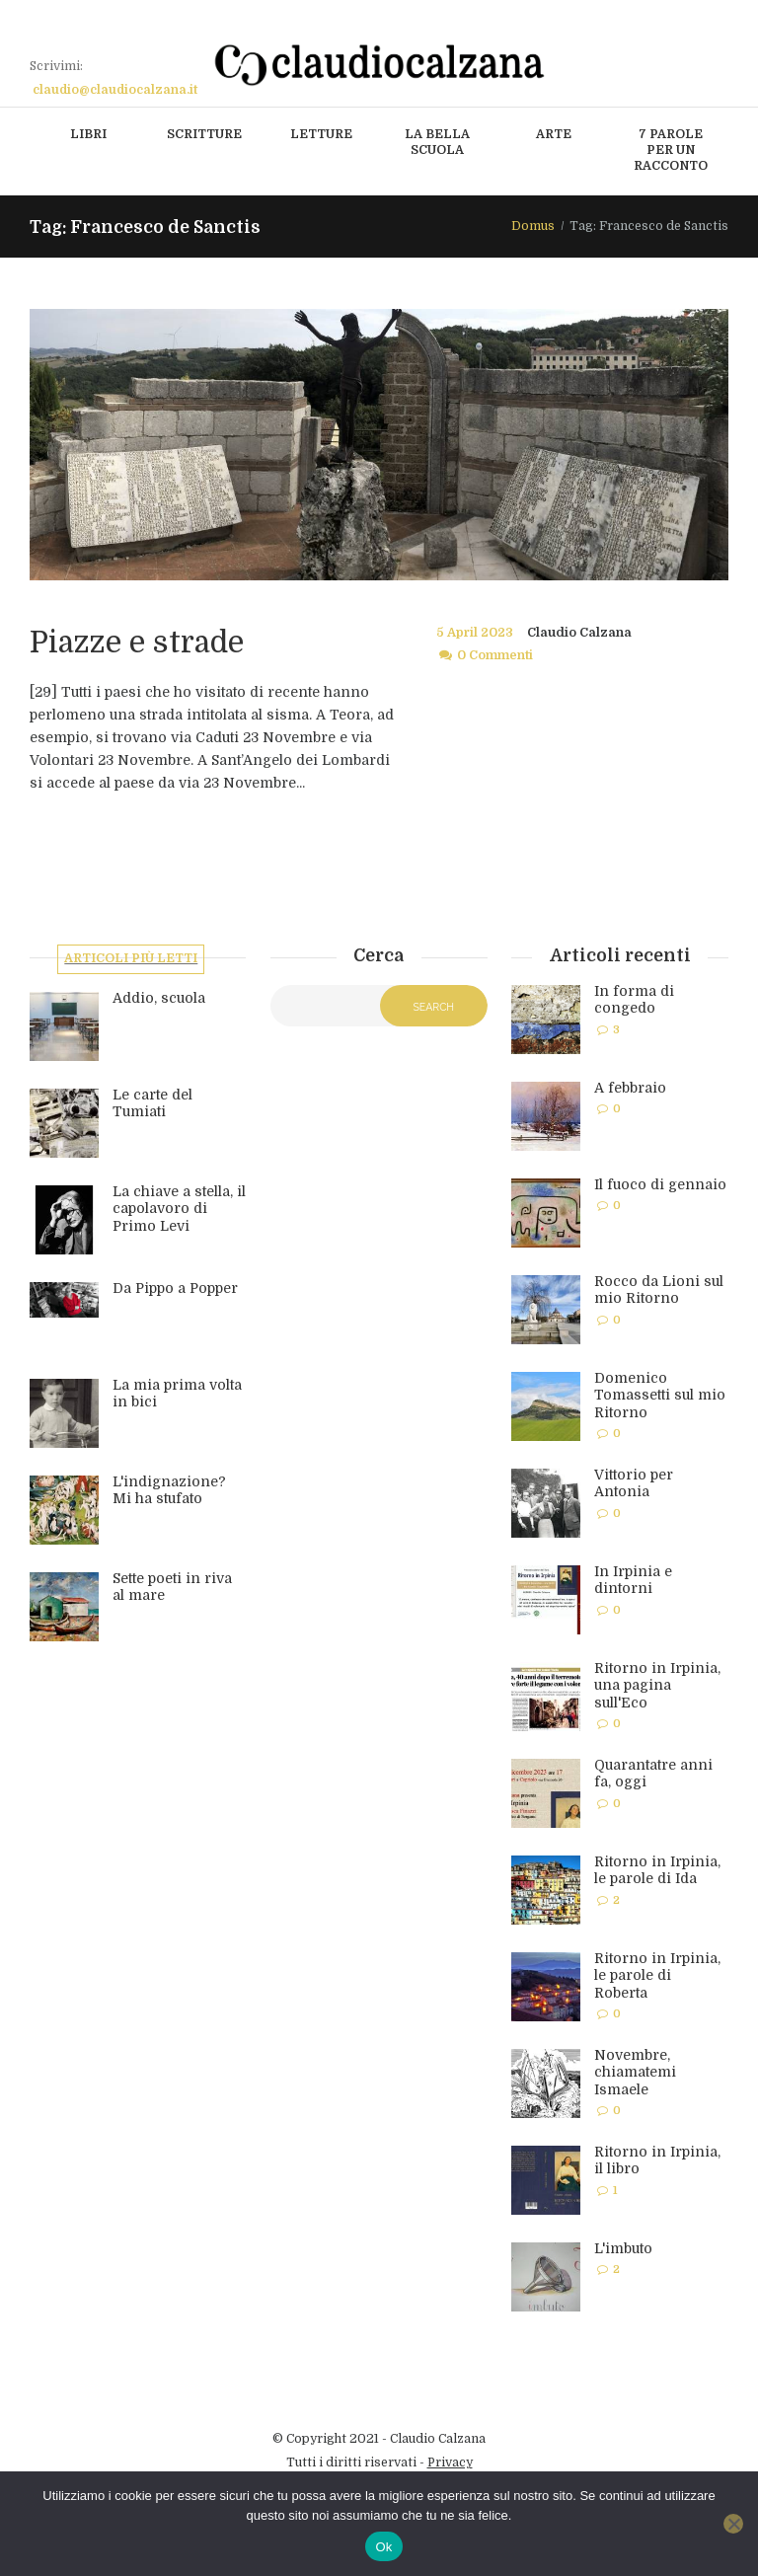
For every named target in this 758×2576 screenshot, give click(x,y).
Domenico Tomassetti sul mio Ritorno (659, 1395)
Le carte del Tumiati (152, 1105)
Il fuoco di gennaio (660, 1184)
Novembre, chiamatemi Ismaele (635, 2072)
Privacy (450, 2462)
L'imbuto (623, 2248)
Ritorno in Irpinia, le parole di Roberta (657, 1975)
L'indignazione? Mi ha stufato (169, 1492)
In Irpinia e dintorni (633, 1580)
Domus (533, 226)
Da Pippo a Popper (175, 1290)
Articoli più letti (131, 960)
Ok (383, 2546)
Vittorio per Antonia (633, 1483)
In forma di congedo (634, 1000)
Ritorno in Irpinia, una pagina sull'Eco (657, 1685)
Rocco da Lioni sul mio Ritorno (658, 1290)
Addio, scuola (159, 1000)
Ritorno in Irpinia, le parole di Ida (657, 1870)
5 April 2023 (474, 633)
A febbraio (630, 1088)
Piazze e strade (143, 642)
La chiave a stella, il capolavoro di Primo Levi (179, 1210)
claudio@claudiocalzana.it (115, 90)
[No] (733, 2524)
